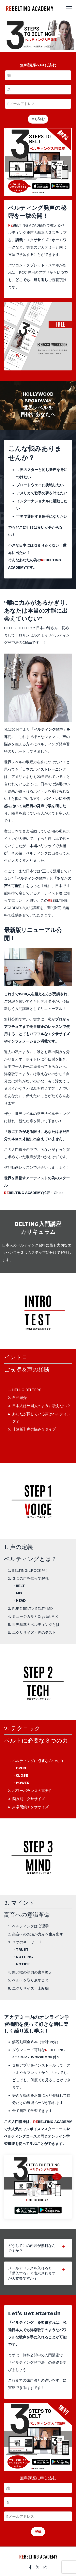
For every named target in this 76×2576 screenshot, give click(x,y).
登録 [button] (38, 2531)
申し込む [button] (38, 119)
